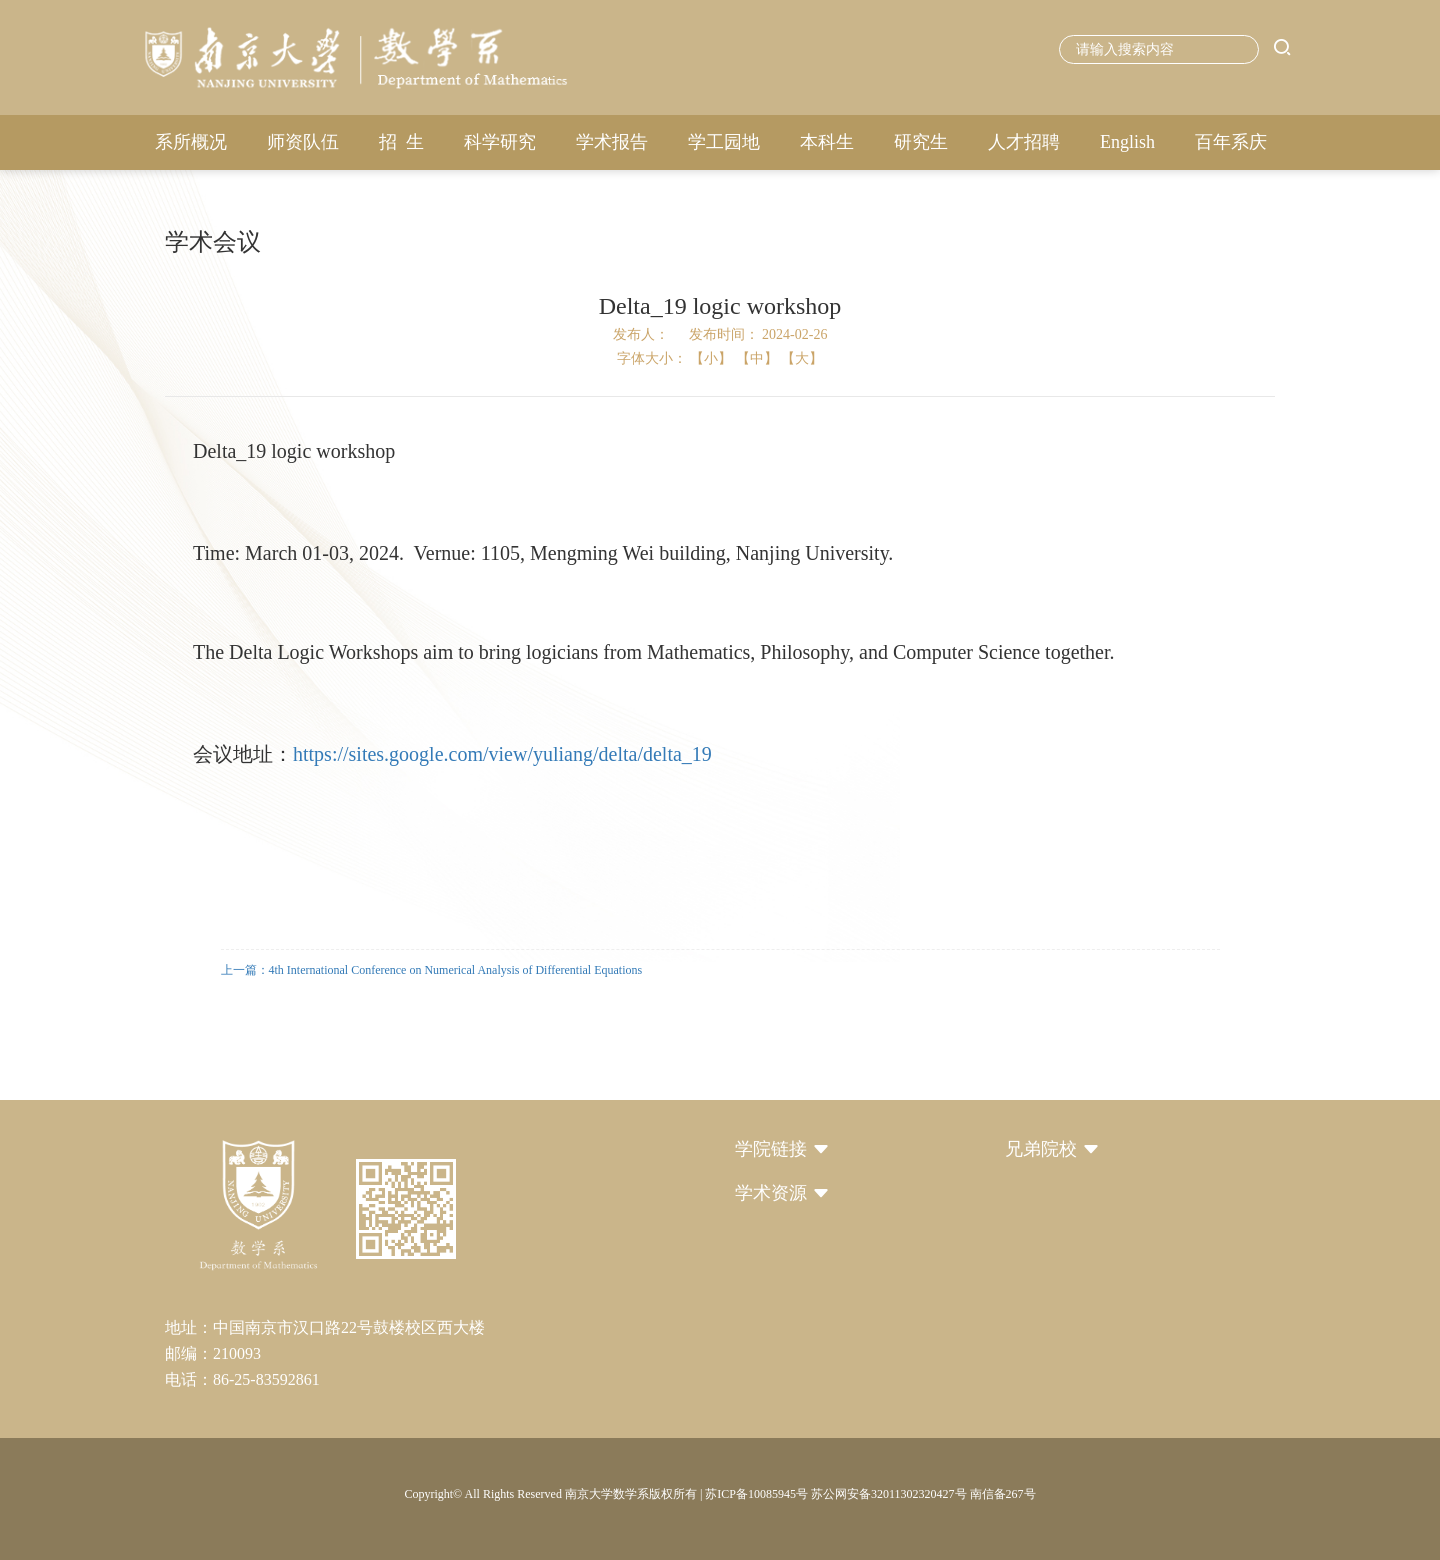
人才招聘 (1024, 142)
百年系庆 (1231, 142)
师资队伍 (303, 142)
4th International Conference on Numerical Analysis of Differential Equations (456, 970)
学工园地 (724, 142)
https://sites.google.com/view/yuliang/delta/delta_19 (502, 754)
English (1127, 142)
